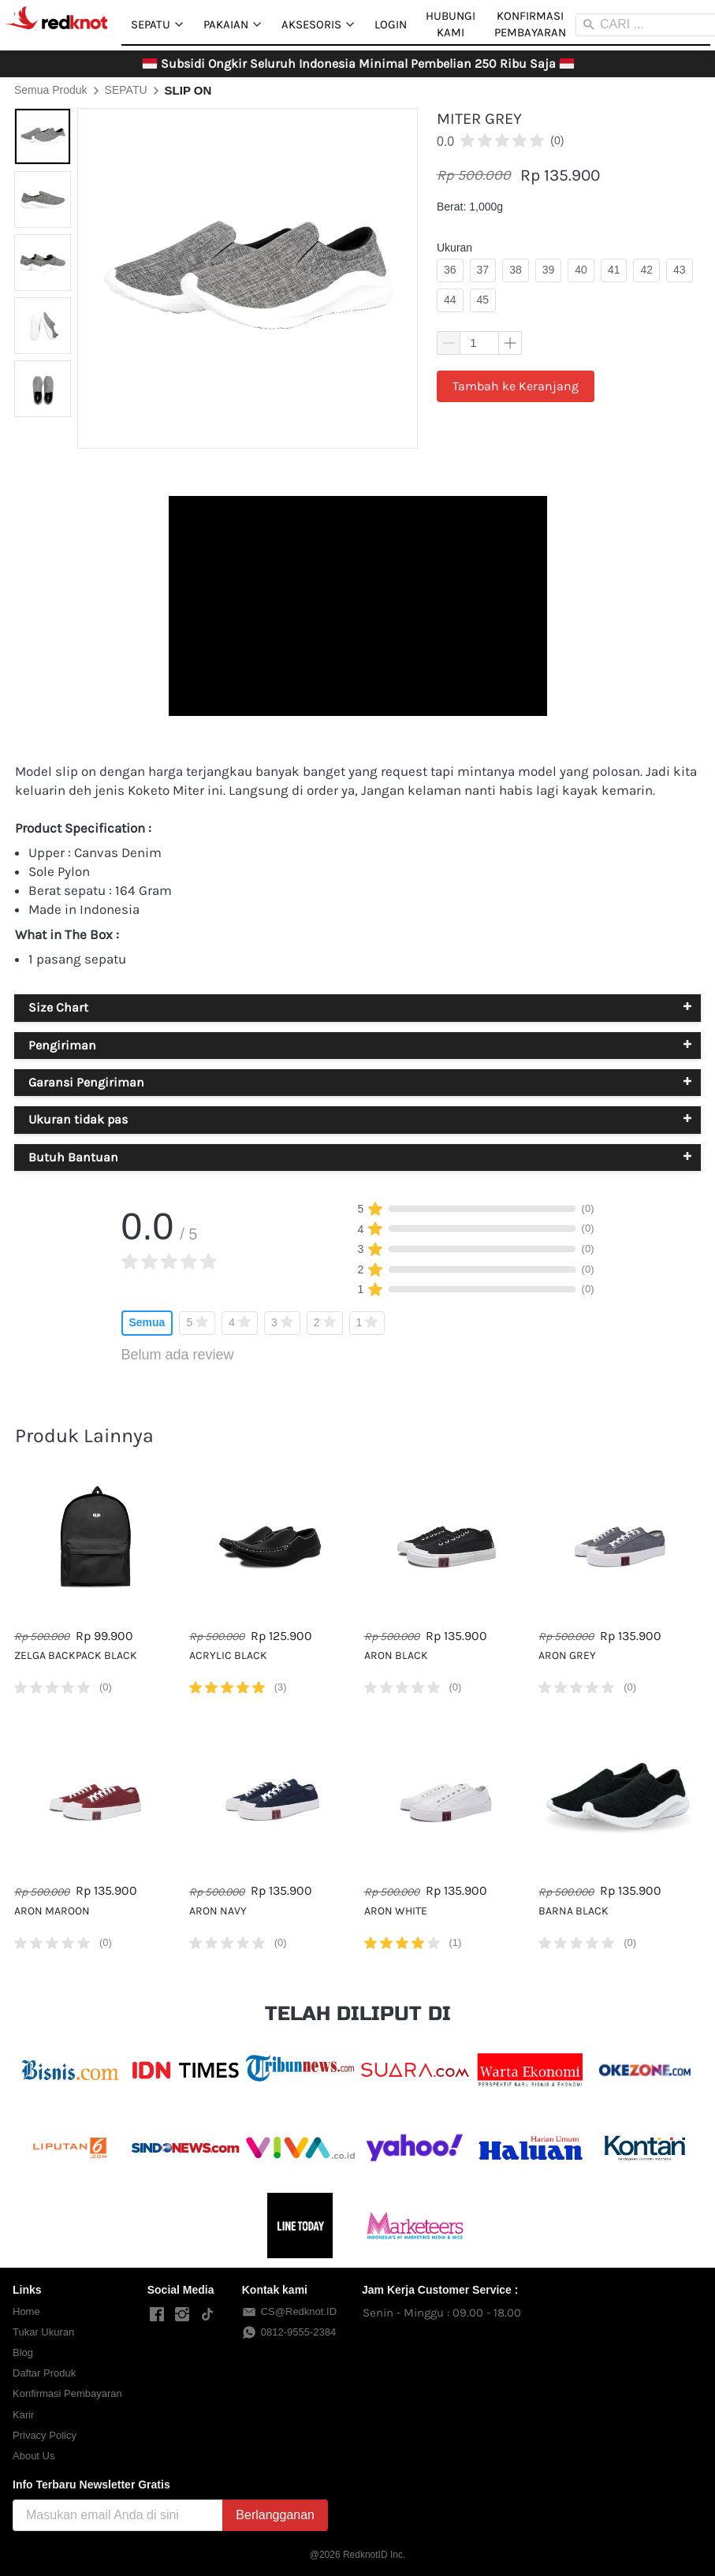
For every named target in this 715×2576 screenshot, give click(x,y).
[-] (156, 2315)
